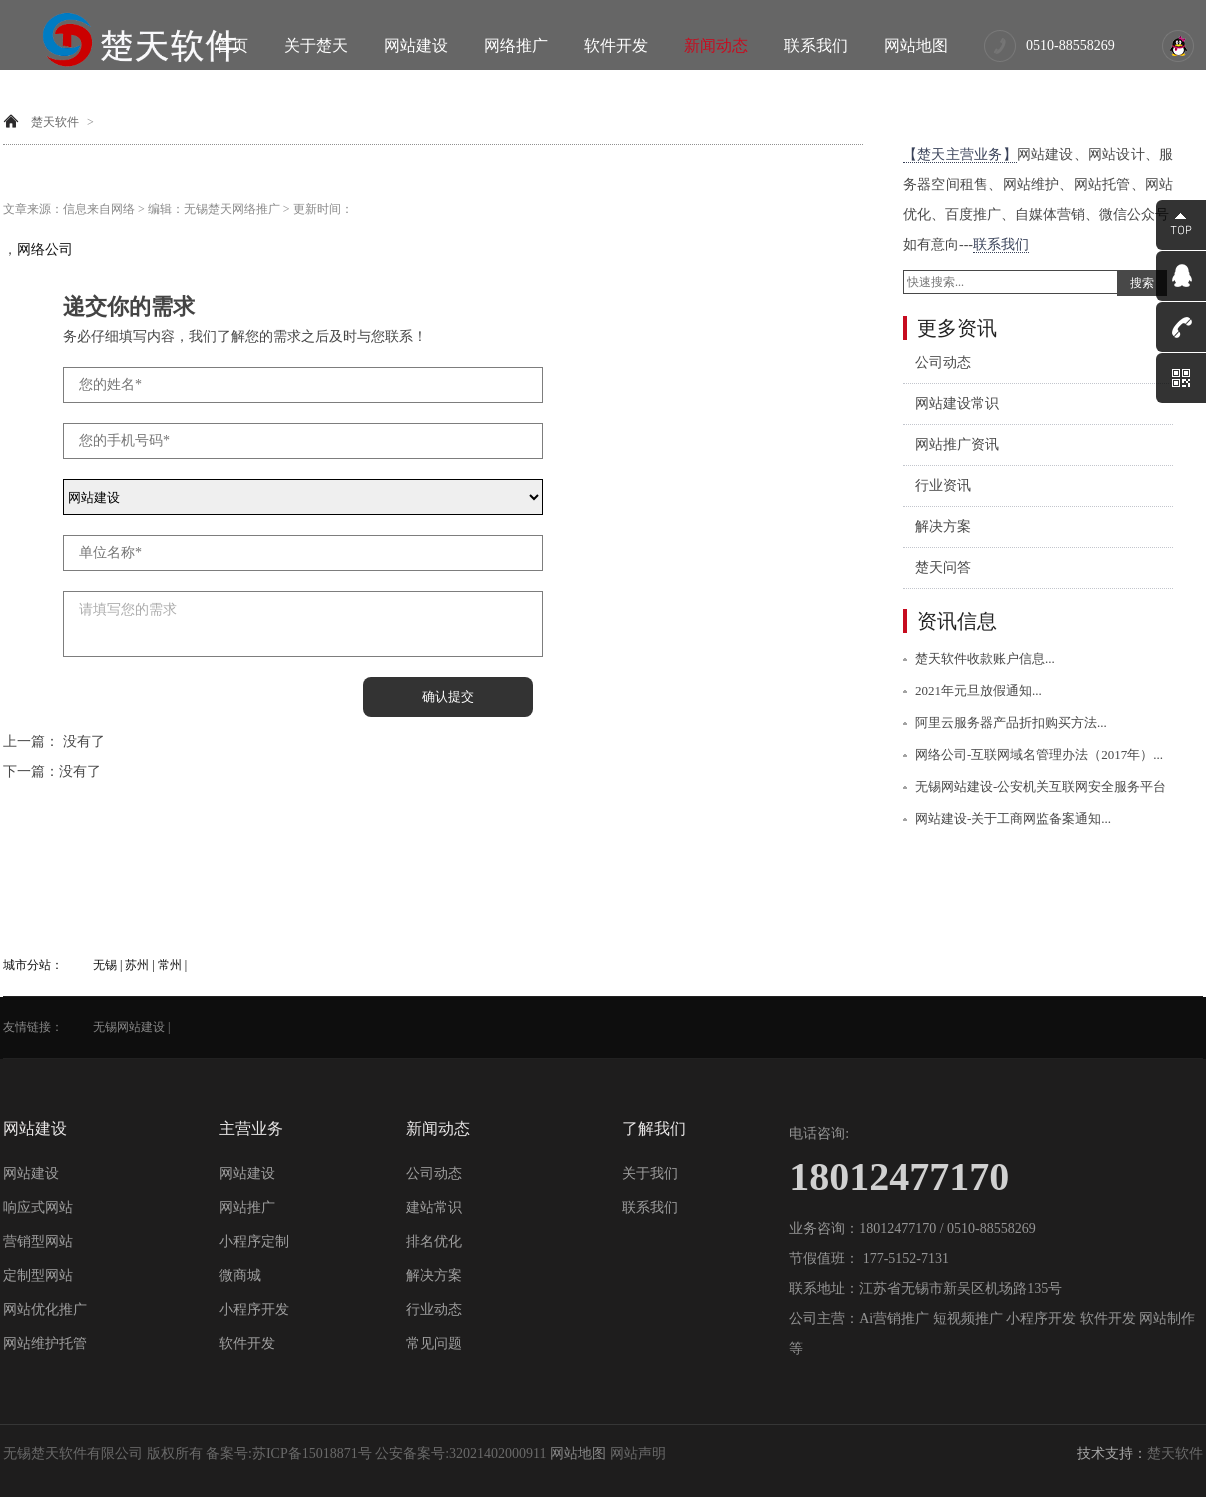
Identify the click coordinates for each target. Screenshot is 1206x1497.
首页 (232, 45)
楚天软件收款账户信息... (985, 658)
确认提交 (448, 696)
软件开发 (616, 45)
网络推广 (516, 45)
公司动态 (943, 362)
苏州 (137, 965)
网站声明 (638, 1453)
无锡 (105, 965)
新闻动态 (716, 45)
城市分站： (33, 965)
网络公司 (45, 249)
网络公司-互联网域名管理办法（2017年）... (1039, 754)
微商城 (240, 1275)
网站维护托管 (45, 1343)
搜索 (1142, 283)
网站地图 (916, 45)
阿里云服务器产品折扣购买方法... (1011, 722)
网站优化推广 (45, 1309)
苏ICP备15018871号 (312, 1453)
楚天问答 (943, 567)
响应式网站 (38, 1207)
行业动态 (434, 1309)
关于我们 (650, 1173)
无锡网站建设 (129, 1027)
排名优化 (434, 1241)
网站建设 (416, 45)
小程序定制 (254, 1241)
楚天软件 (55, 122)
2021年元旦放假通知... (978, 690)
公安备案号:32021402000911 (460, 1453)
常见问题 (434, 1343)
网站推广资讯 (957, 444)
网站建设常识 (957, 403)
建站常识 (434, 1207)
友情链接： (33, 1027)
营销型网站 (38, 1241)
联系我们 (816, 45)
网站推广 (247, 1207)
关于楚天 (316, 45)
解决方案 (943, 526)
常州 (170, 965)
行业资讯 (943, 485)
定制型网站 (38, 1275)
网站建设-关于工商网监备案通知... (1013, 818)
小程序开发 (254, 1309)
